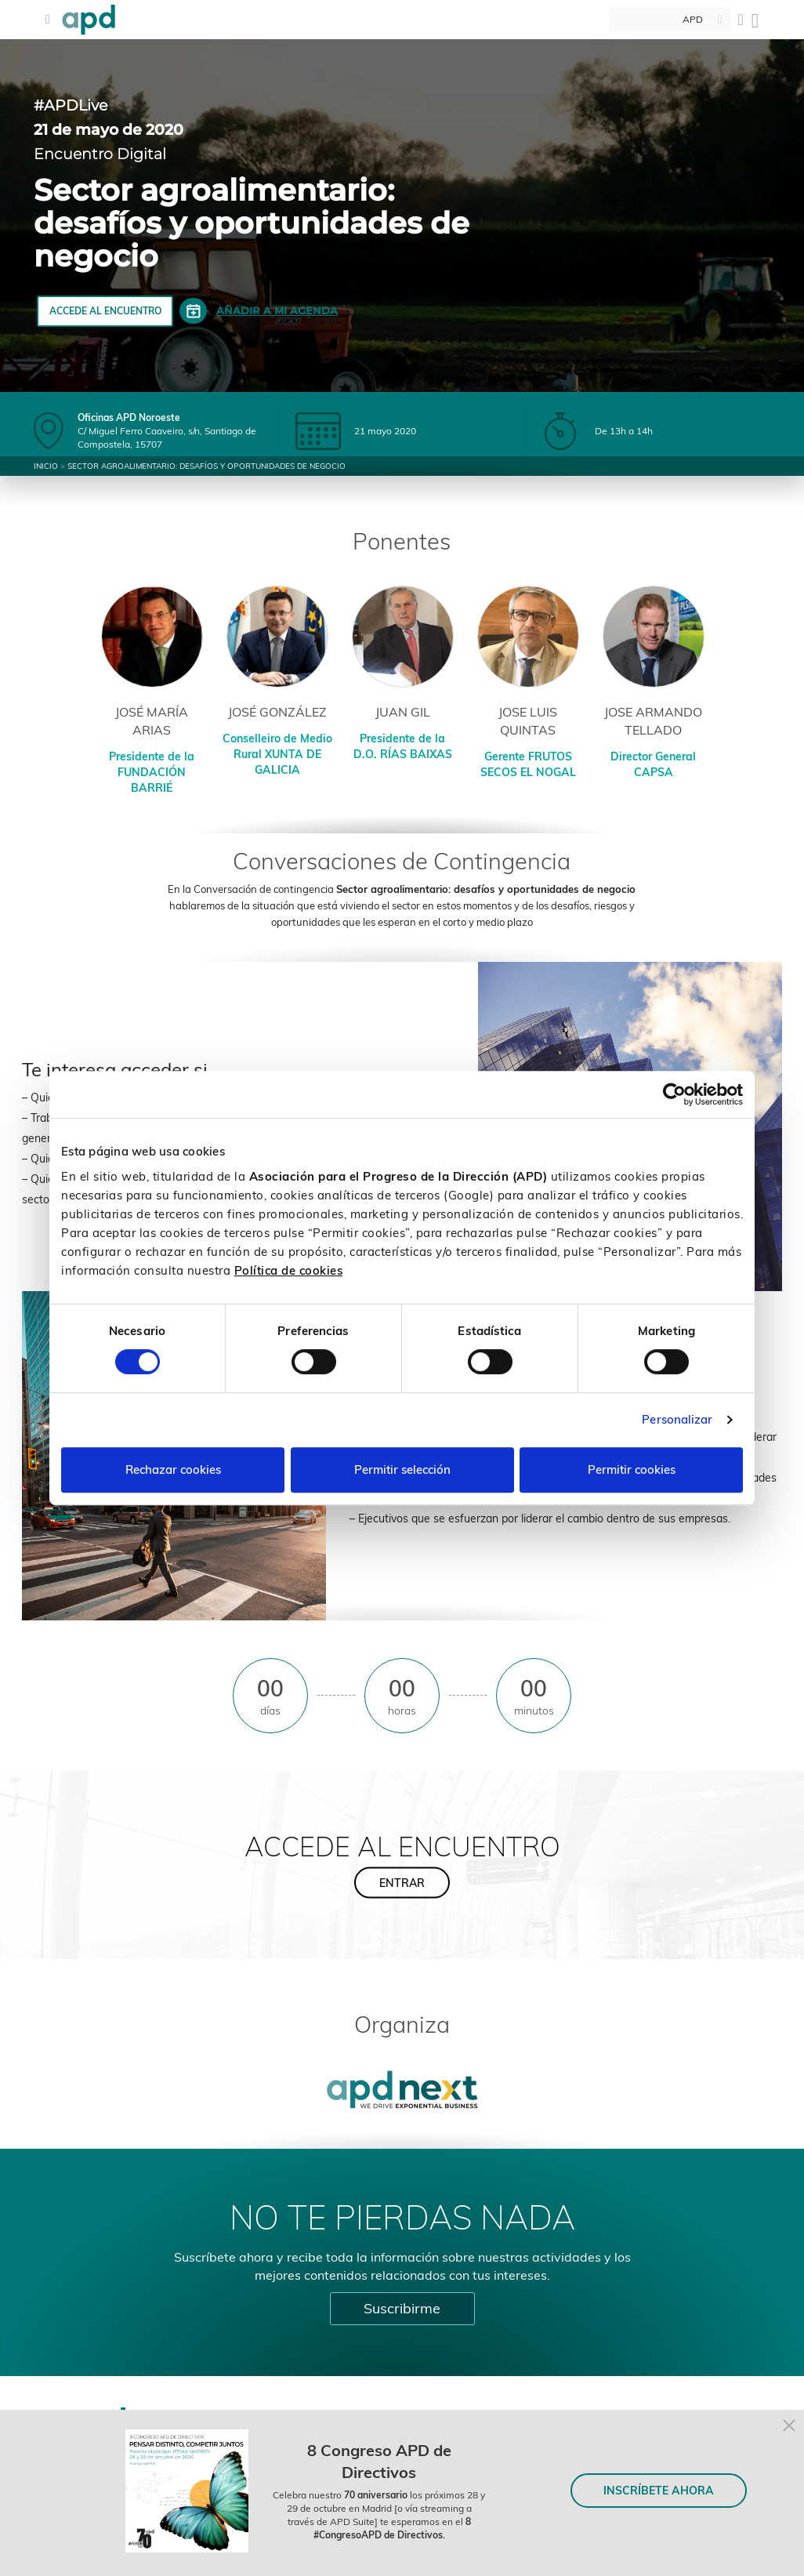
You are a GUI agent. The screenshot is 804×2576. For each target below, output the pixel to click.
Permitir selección (402, 1469)
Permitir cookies (631, 1469)
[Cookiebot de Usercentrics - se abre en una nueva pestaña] (674, 1094)
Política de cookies (288, 1270)
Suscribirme (402, 2308)
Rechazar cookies (173, 1469)
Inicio (46, 466)
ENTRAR (402, 1882)
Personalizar (677, 1419)
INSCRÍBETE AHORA (658, 2490)
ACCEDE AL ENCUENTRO (105, 311)
